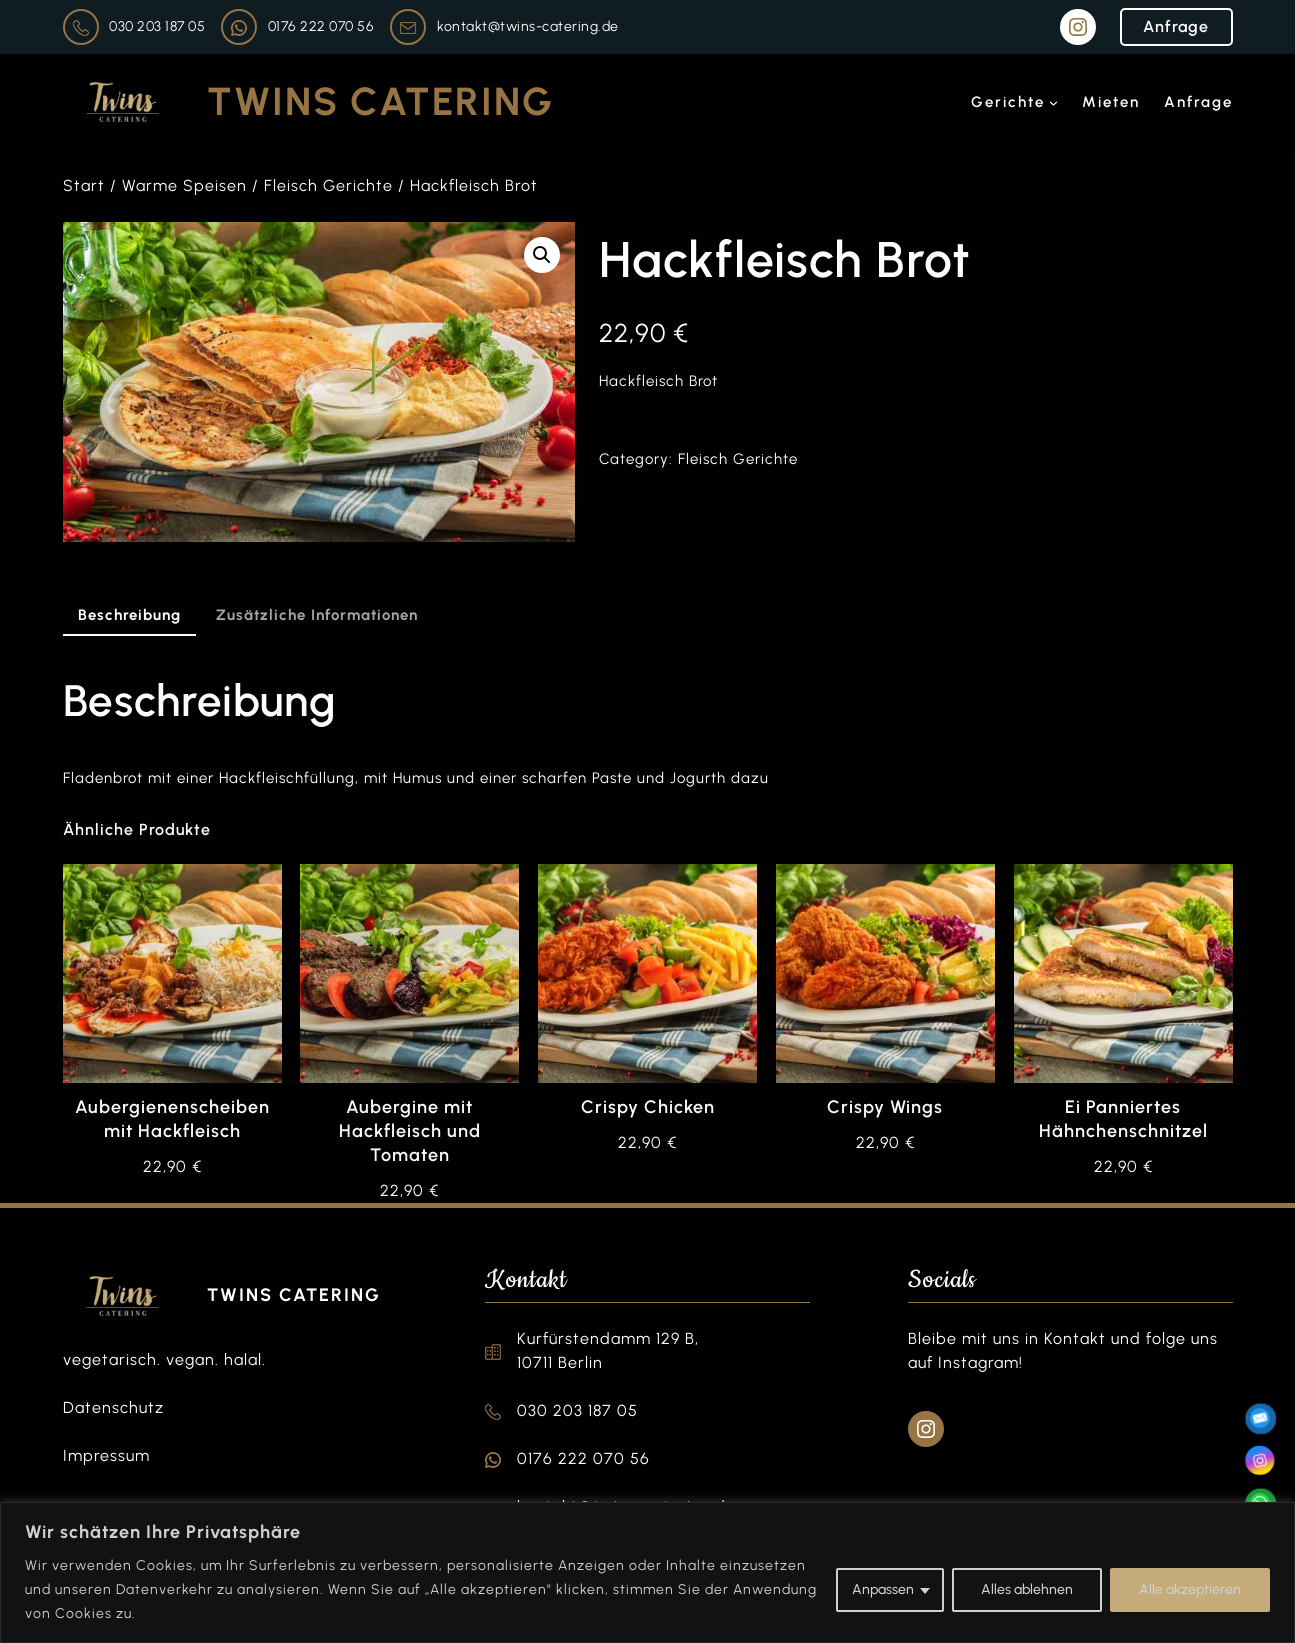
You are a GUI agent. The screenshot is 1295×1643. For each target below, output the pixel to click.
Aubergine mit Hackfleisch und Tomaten (410, 1131)
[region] (647, 1572)
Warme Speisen (184, 185)
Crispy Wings (885, 1107)
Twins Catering (380, 101)
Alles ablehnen (1027, 1589)
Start (84, 185)
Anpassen (883, 1589)
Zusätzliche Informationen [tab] (317, 615)
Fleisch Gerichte (328, 185)
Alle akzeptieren (1190, 1589)
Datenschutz (113, 1407)
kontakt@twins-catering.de (528, 26)
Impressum (106, 1455)
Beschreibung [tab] (129, 615)
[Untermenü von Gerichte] (1053, 102)
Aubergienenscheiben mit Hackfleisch (172, 1119)
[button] (542, 255)
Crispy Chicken (648, 1107)
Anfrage (1176, 26)
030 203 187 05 (157, 26)
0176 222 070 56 (321, 26)
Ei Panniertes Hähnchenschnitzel (1123, 1119)
